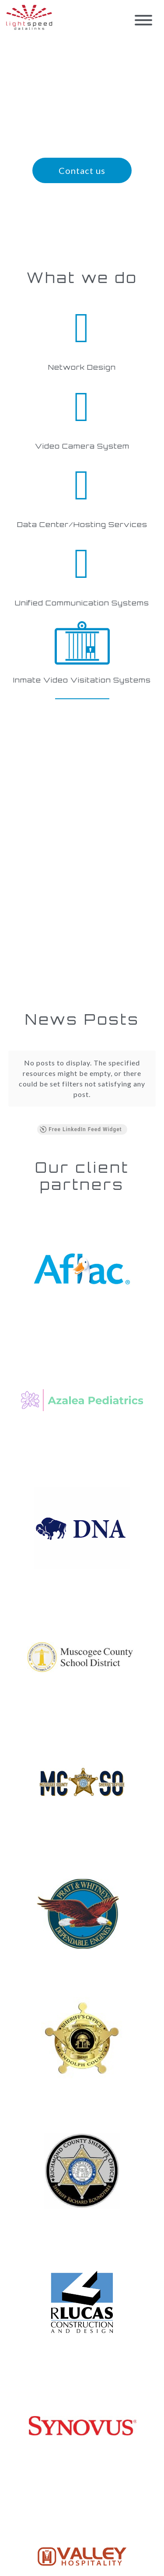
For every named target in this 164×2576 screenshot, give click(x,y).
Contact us (82, 170)
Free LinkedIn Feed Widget (80, 1129)
